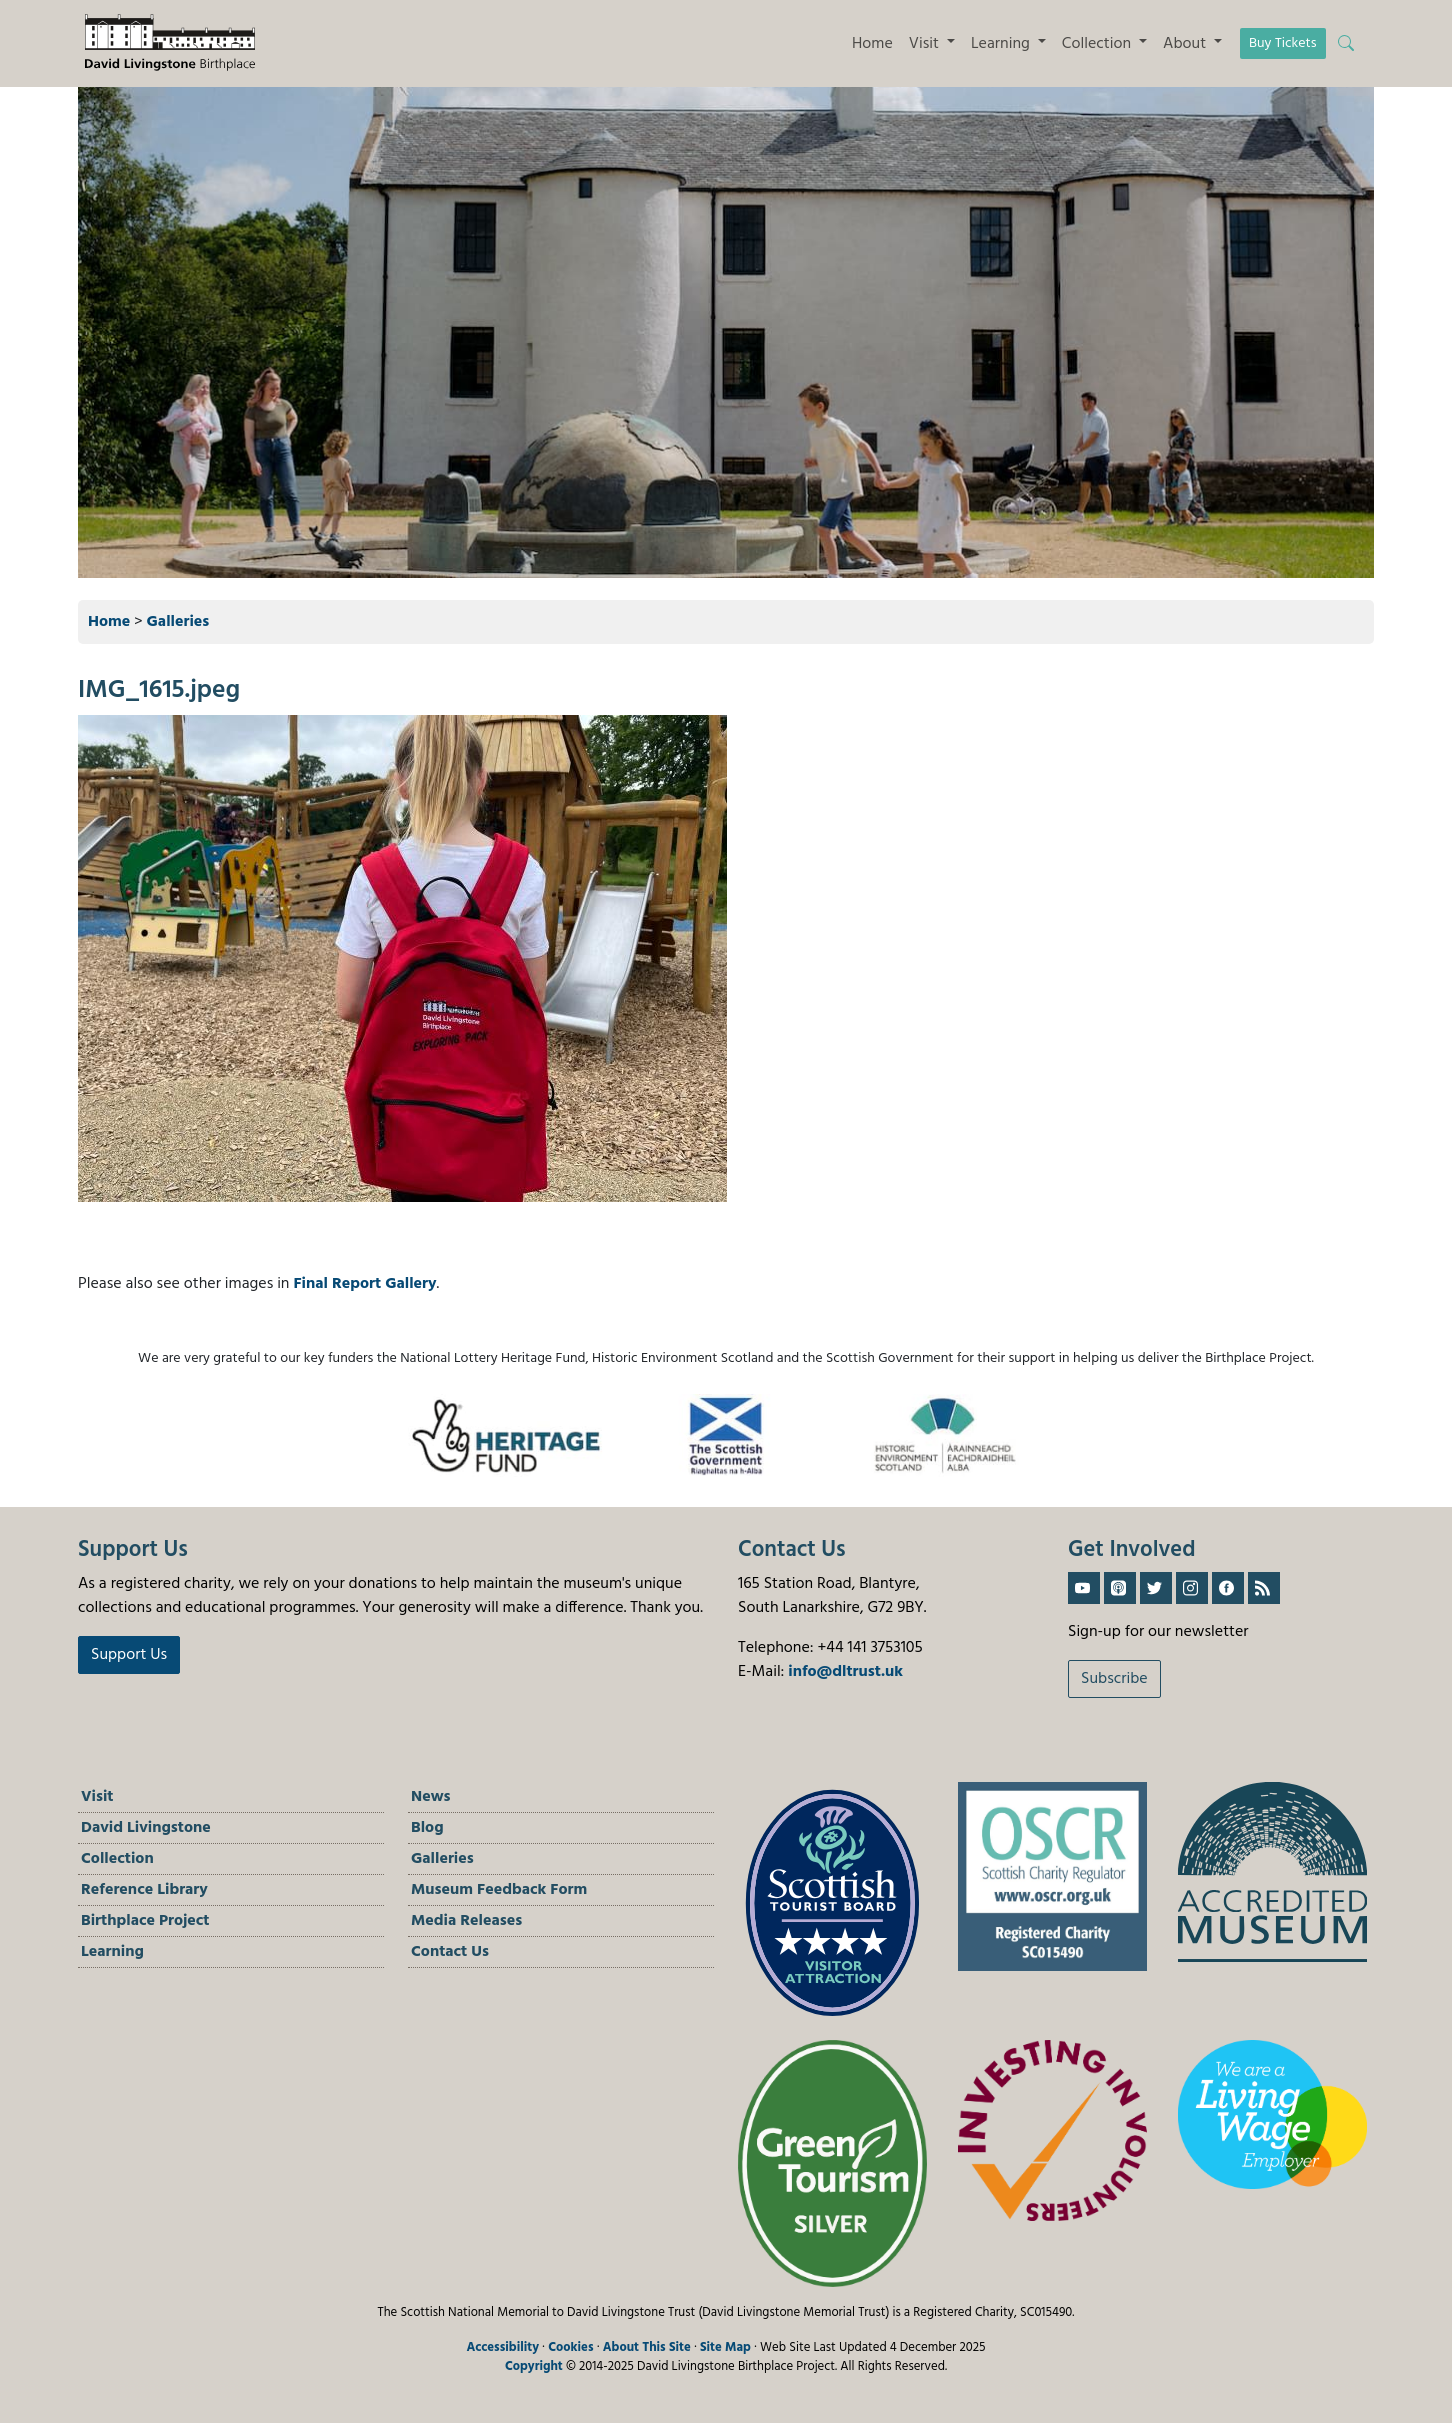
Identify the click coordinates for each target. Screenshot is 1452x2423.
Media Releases (466, 1921)
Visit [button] (926, 44)
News (431, 1797)
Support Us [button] (129, 1655)
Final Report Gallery (364, 1284)
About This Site (647, 2347)
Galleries (178, 622)
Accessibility (502, 2347)
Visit (97, 1797)
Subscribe (1114, 1679)
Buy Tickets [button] (1282, 43)
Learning (112, 1952)
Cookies (570, 2347)
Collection (117, 1859)
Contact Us (450, 1952)
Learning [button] (1002, 44)
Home (872, 44)
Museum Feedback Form (499, 1890)
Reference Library (144, 1890)
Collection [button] (1098, 44)
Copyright (534, 2366)
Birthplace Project (145, 1921)
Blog (427, 1828)
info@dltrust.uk (845, 1672)
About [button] (1186, 44)
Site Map (725, 2347)
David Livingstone (146, 1828)
